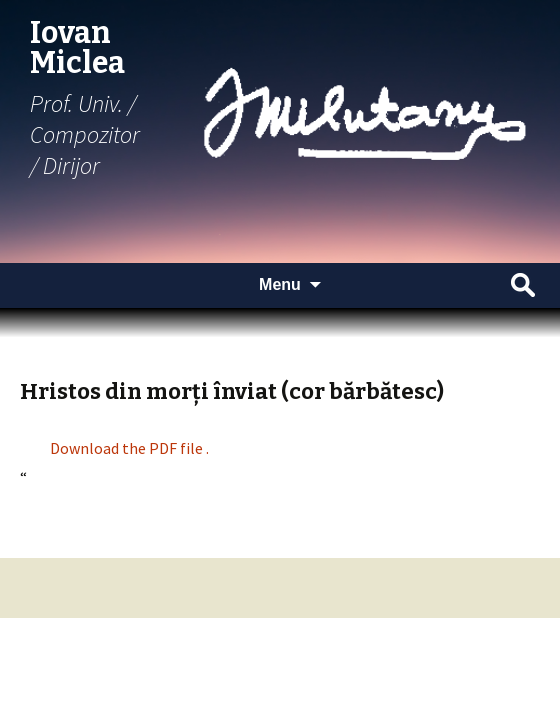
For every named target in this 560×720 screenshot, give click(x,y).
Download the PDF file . (129, 448)
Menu (280, 284)
